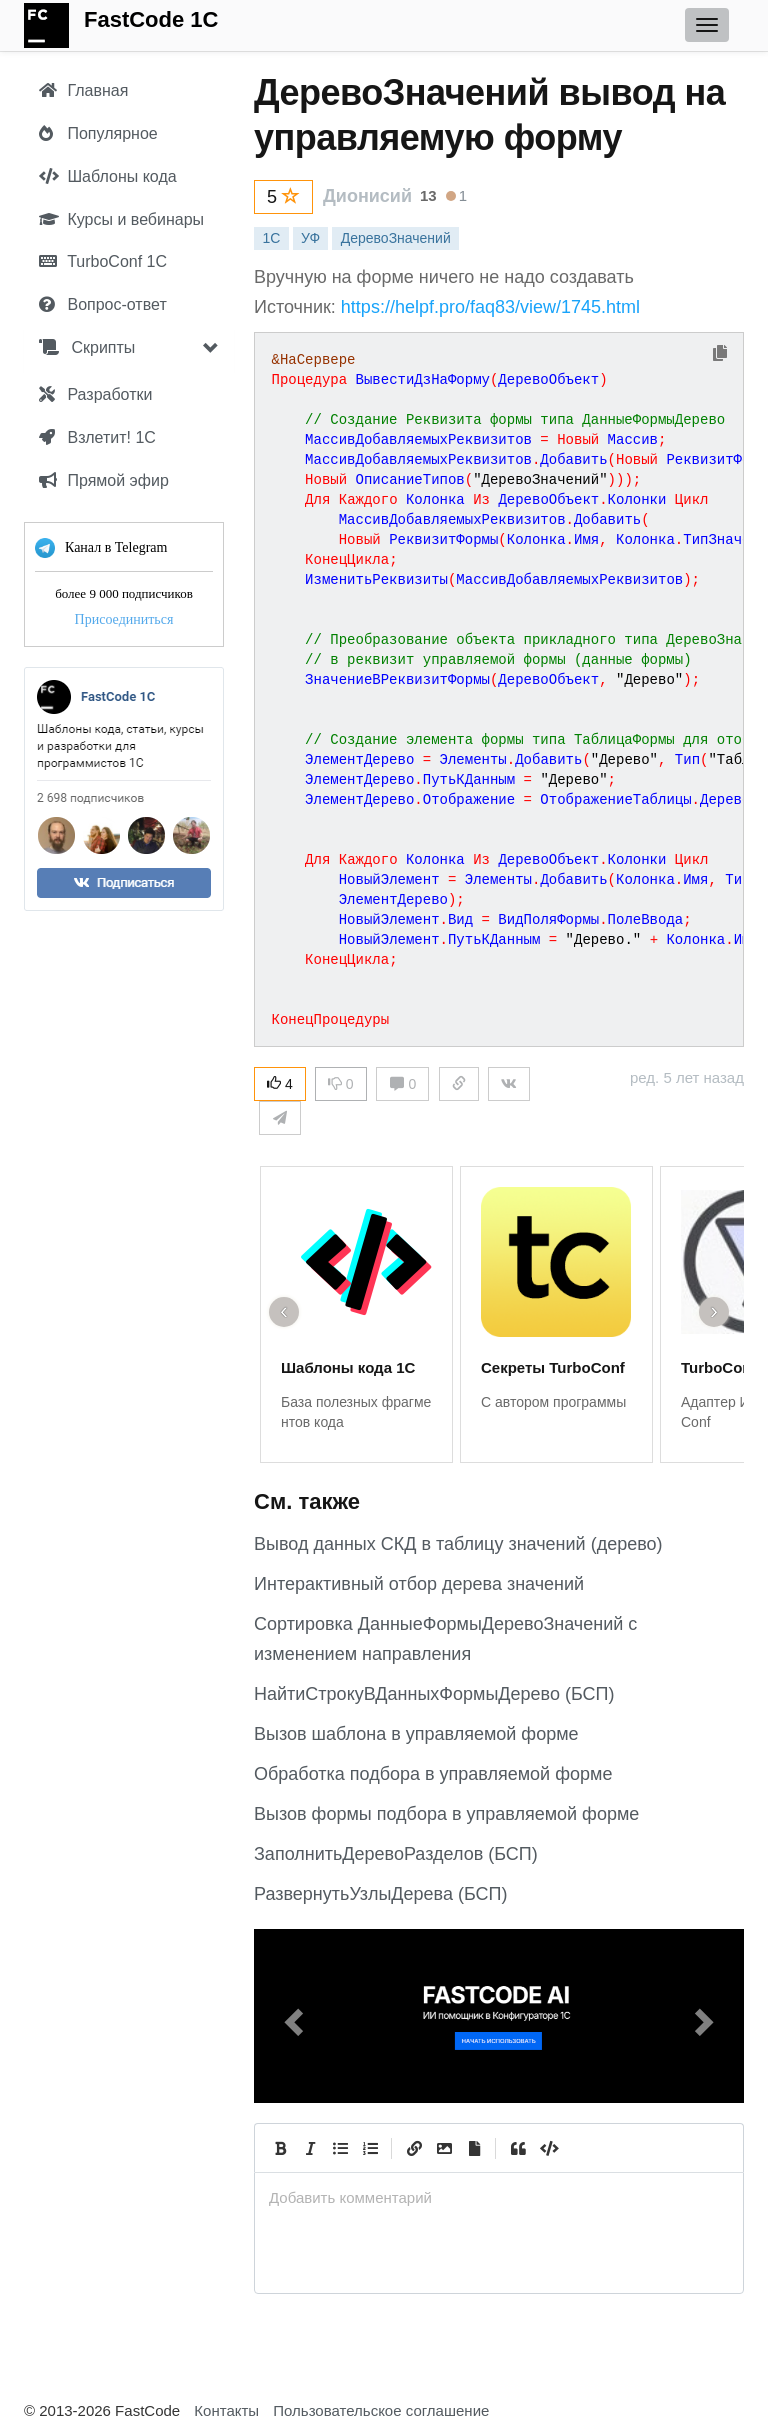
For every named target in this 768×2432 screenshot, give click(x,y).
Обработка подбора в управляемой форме (433, 1774)
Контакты (226, 2410)
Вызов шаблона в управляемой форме (416, 1734)
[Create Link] (414, 2148)
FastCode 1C (151, 19)
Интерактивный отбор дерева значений (419, 1584)
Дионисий (367, 196)
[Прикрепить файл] (474, 2148)
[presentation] (499, 2197)
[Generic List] (340, 2148)
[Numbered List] (370, 2148)
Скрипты (87, 347)
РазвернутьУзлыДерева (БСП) (380, 1894)
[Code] (548, 2148)
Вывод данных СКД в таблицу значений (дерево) (458, 1544)
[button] (291, 2016)
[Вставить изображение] (444, 2148)
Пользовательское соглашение (381, 2410)
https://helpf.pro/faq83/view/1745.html (490, 307)
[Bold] (280, 2148)
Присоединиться (124, 619)
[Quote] (518, 2148)
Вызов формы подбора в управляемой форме (446, 1814)
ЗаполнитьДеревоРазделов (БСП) (396, 1854)
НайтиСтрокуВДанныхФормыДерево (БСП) (434, 1694)
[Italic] (310, 2148)
